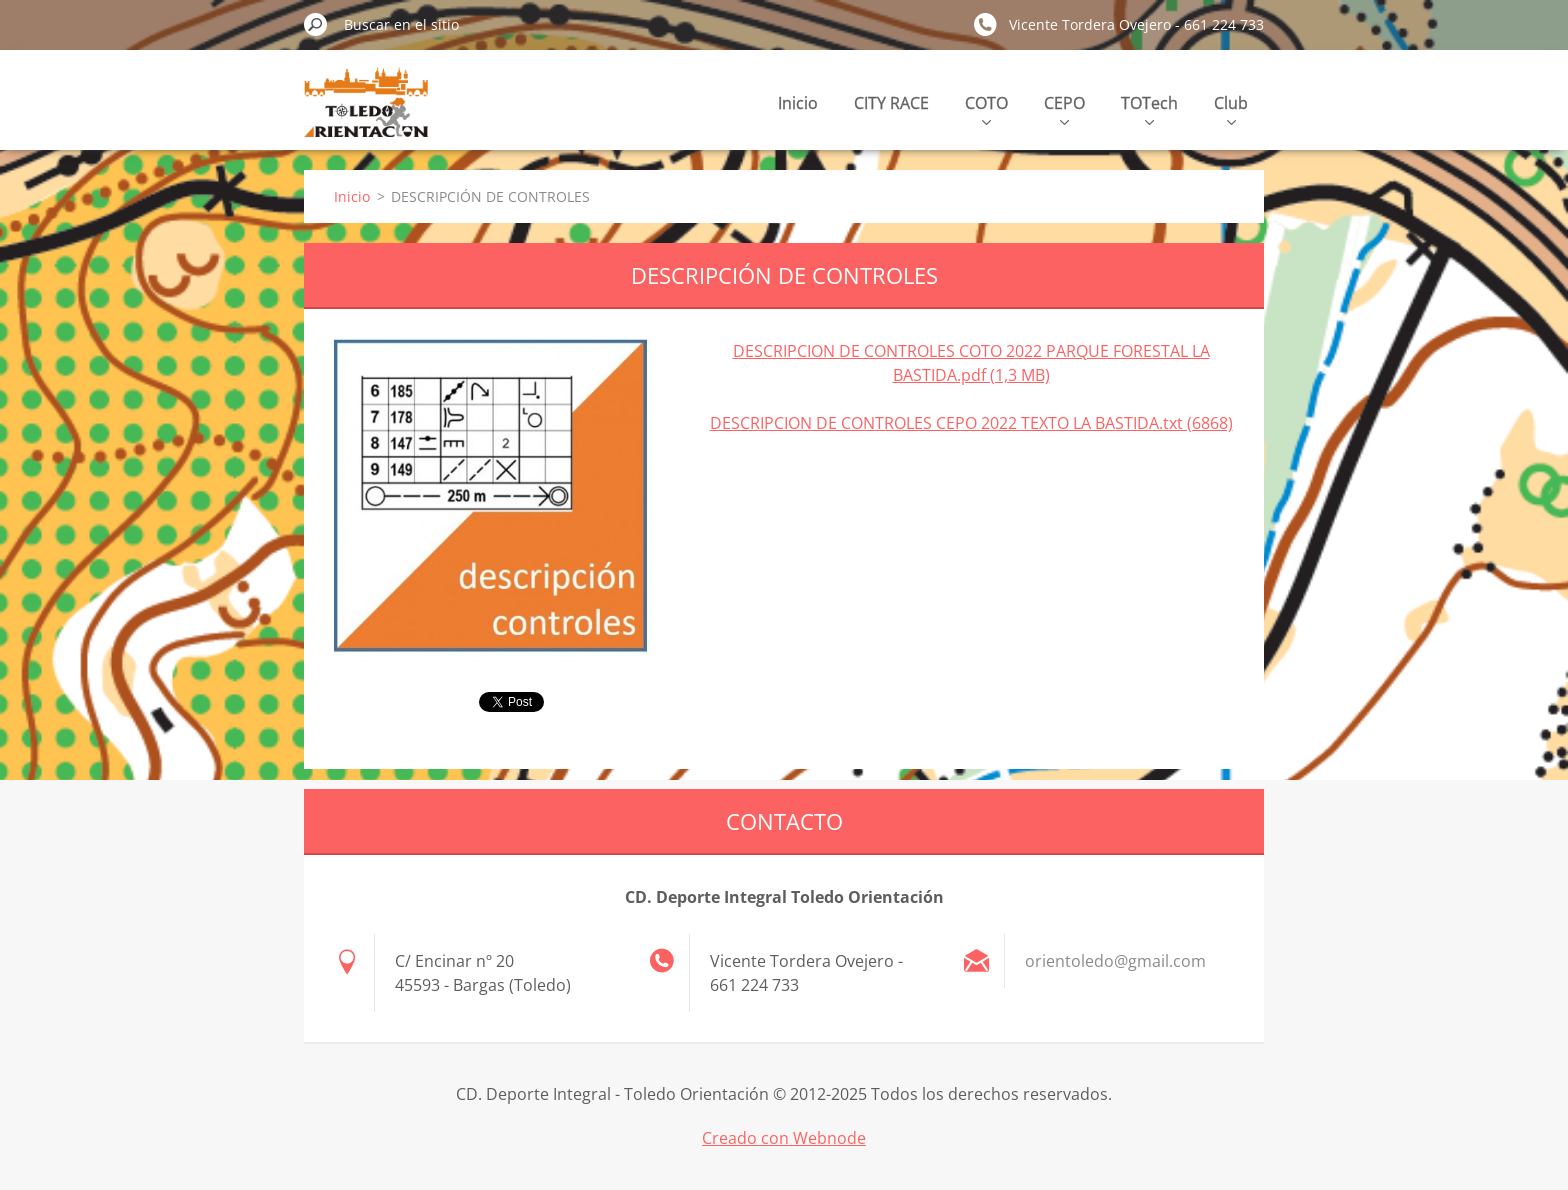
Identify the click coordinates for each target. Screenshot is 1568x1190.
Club (1231, 108)
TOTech (1149, 108)
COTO (986, 108)
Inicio (798, 103)
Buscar (316, 24)
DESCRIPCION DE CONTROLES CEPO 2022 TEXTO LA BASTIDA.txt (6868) (971, 423)
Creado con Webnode (784, 1138)
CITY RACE (891, 103)
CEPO (1064, 108)
